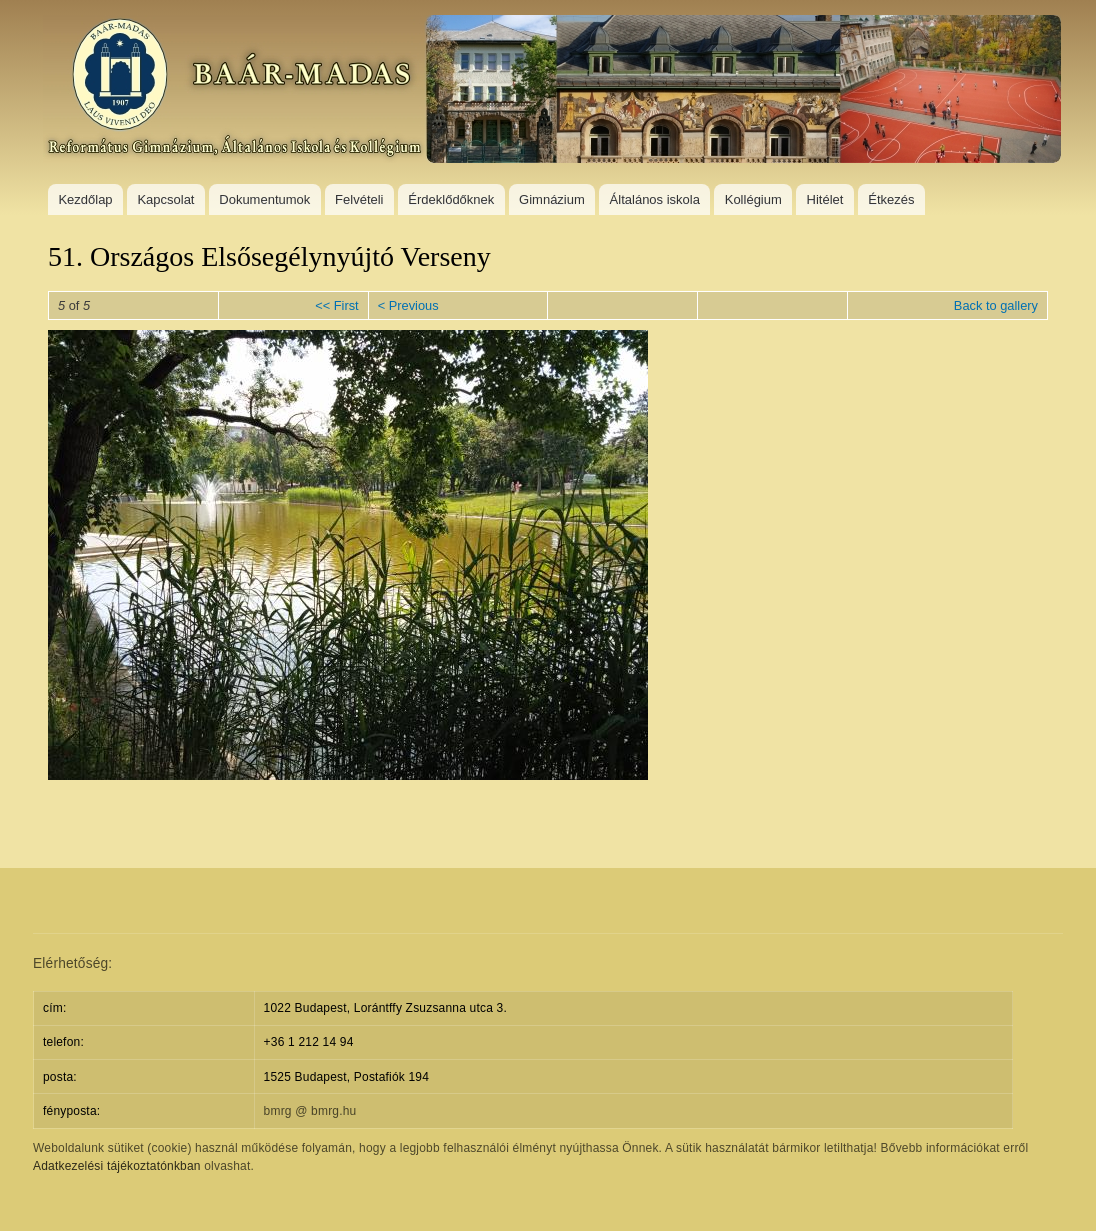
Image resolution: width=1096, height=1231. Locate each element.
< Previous (408, 305)
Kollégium (753, 199)
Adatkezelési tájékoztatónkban (117, 1166)
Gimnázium (552, 199)
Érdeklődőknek (451, 199)
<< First (336, 305)
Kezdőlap (85, 199)
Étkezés (891, 199)
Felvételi (359, 199)
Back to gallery (996, 305)
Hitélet (825, 199)
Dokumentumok (264, 199)
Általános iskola (655, 199)
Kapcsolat (165, 199)
